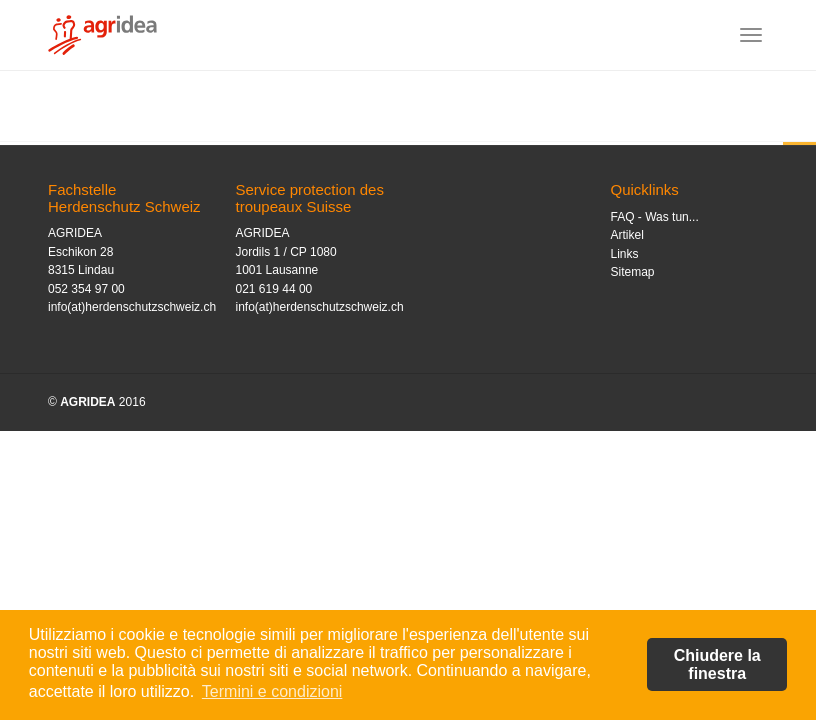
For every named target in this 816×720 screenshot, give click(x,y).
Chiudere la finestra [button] (717, 664)
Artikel (627, 235)
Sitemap (633, 272)
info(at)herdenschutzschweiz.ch (132, 307)
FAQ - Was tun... (655, 217)
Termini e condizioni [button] (272, 691)
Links (625, 254)
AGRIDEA (87, 402)
